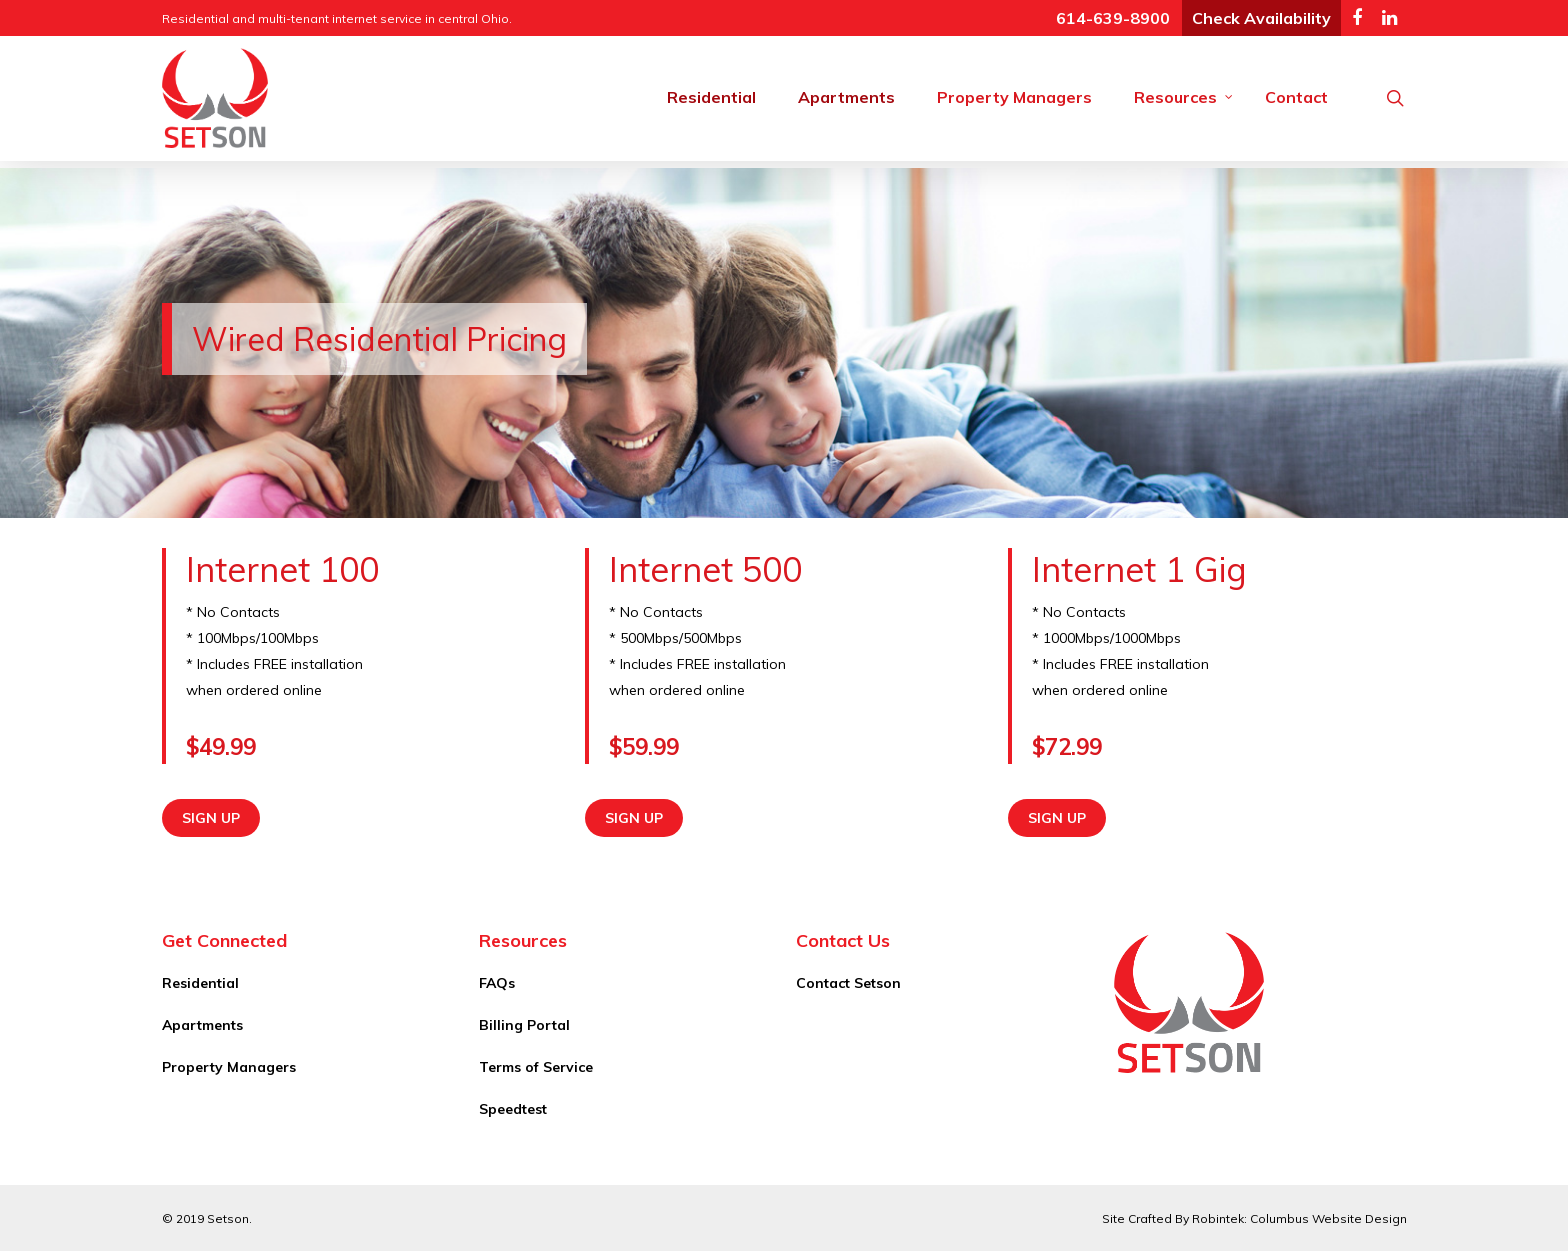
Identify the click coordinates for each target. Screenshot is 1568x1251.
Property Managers (1014, 97)
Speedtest (513, 1109)
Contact (1296, 97)
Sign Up (211, 818)
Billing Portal (524, 1025)
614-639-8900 (1113, 18)
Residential (711, 97)
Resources (1184, 97)
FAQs (497, 983)
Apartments (846, 97)
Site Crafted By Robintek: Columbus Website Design (1254, 1218)
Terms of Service (536, 1067)
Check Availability (1261, 18)
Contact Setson (848, 983)
